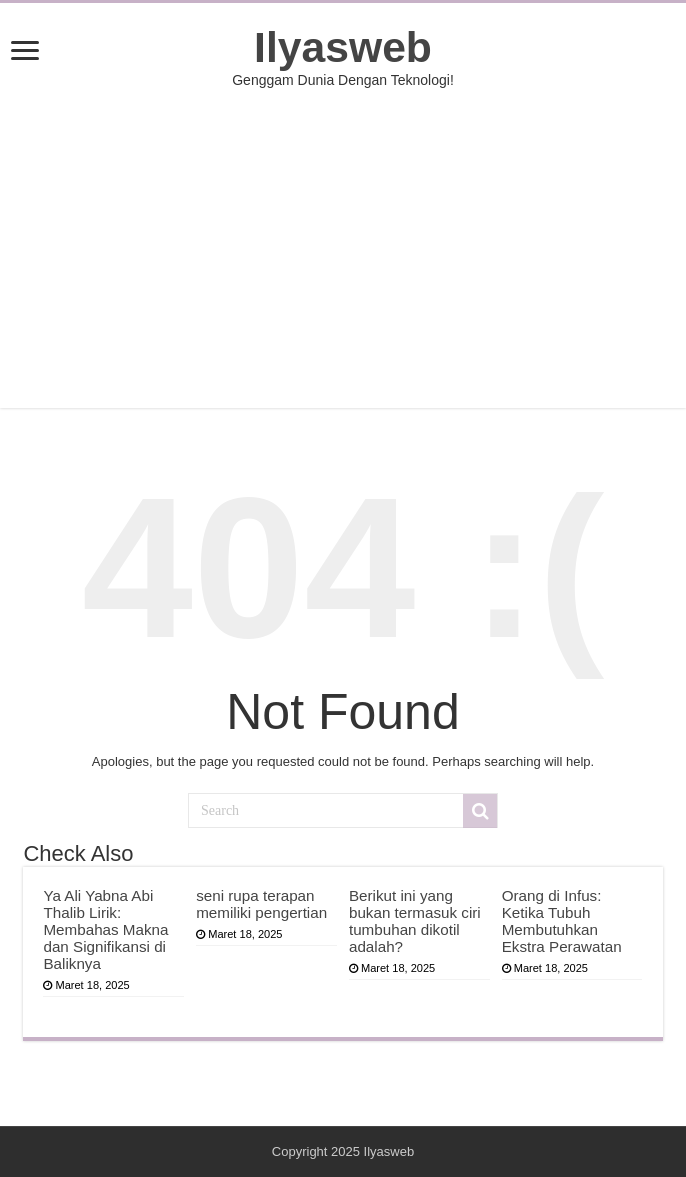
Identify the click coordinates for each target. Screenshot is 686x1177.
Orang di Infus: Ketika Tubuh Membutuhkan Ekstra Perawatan (562, 921)
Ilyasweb (343, 47)
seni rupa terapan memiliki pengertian (261, 904)
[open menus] (25, 52)
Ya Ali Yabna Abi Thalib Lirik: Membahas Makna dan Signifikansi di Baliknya (105, 929)
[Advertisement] (343, 248)
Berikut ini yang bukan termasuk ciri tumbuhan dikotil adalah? (415, 921)
